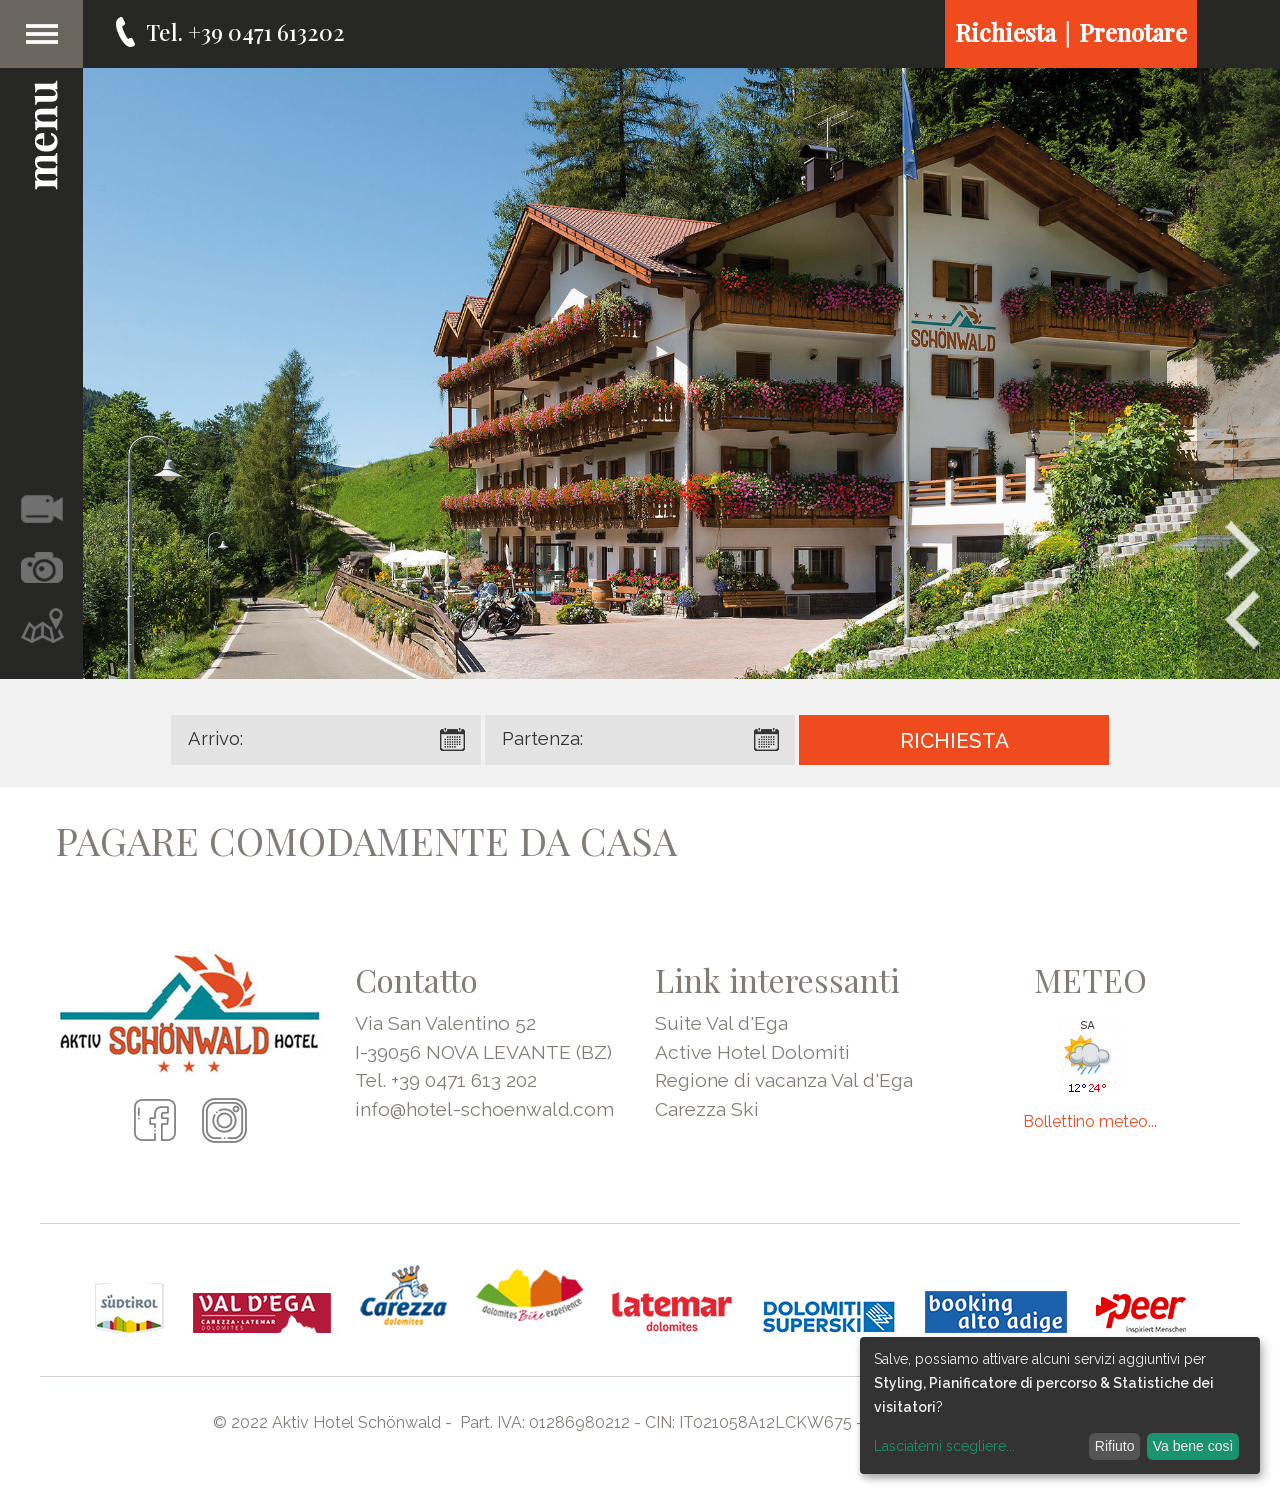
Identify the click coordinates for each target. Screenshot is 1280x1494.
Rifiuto (1115, 1446)
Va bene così (1193, 1446)
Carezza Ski (707, 1109)
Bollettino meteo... (1090, 1121)
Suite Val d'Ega (721, 1023)
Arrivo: (215, 738)
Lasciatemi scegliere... (944, 1446)
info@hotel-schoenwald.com (484, 1109)
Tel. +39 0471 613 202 (446, 1080)
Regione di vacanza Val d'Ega (784, 1080)
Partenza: (542, 738)
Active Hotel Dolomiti (752, 1052)
